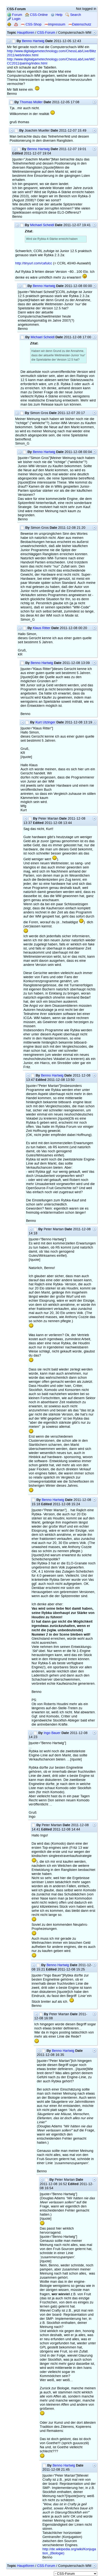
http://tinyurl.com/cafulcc (33, 263)
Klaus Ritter (41, 628)
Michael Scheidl (42, 225)
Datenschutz (79, 24)
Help (56, 15)
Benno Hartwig (33, 41)
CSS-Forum (46, 33)
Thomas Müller (31, 102)
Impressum (54, 24)
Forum (14, 15)
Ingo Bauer (52, 1733)
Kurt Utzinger (45, 722)
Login (14, 19)
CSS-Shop (31, 24)
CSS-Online (36, 15)
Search (73, 15)
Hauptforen (25, 33)
